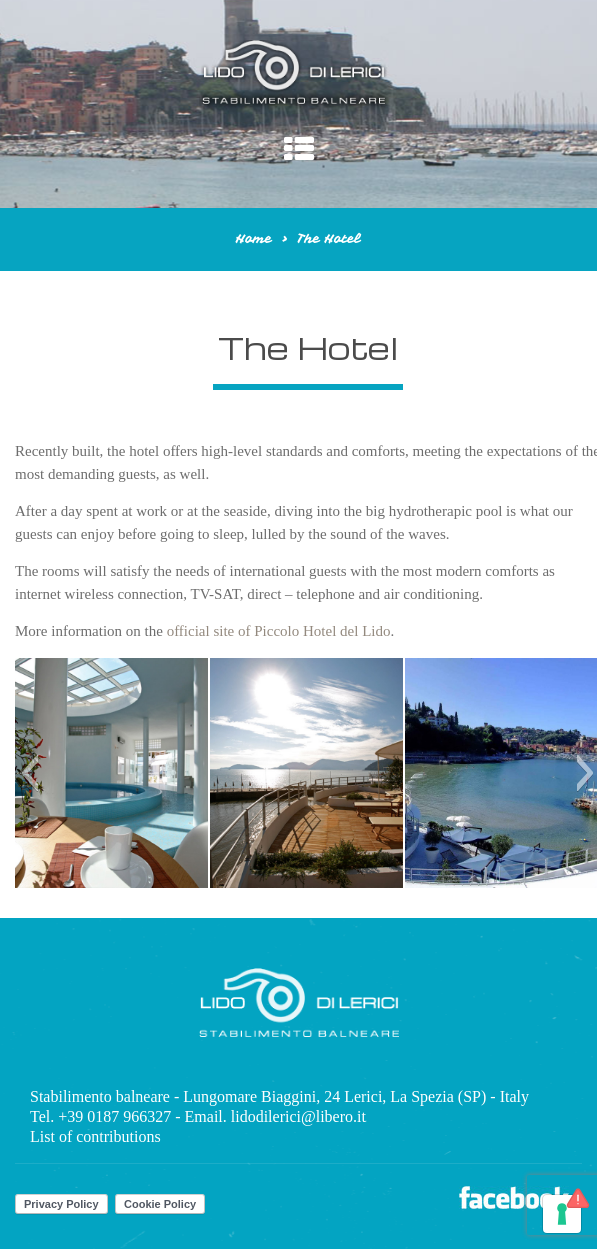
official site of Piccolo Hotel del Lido (279, 631)
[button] (29, 773)
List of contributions (95, 1136)
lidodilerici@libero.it (298, 1116)
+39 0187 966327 (114, 1116)
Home (254, 239)
